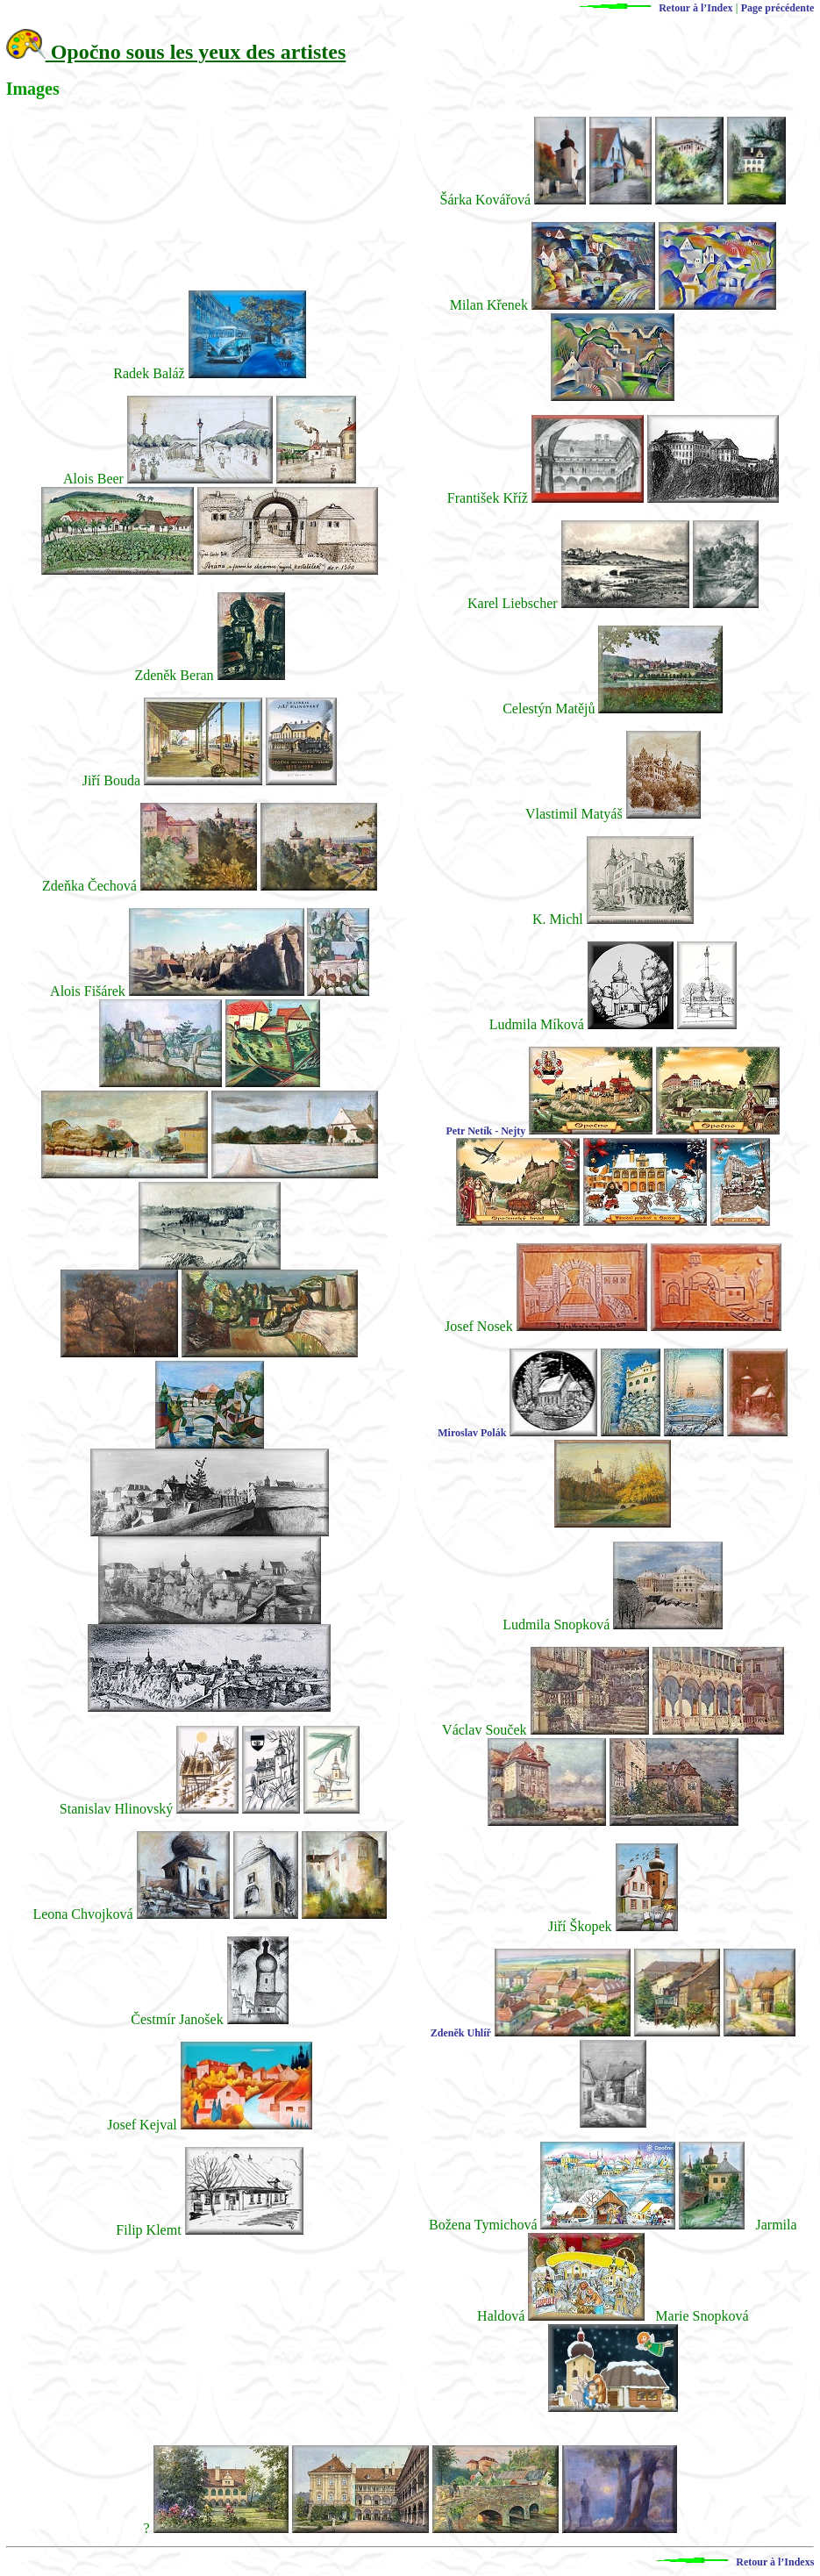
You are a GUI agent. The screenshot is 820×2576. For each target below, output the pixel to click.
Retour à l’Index (646, 8)
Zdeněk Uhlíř (461, 2033)
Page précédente (778, 8)
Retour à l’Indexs (726, 2562)
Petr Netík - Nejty (485, 1131)
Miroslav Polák (472, 1433)
